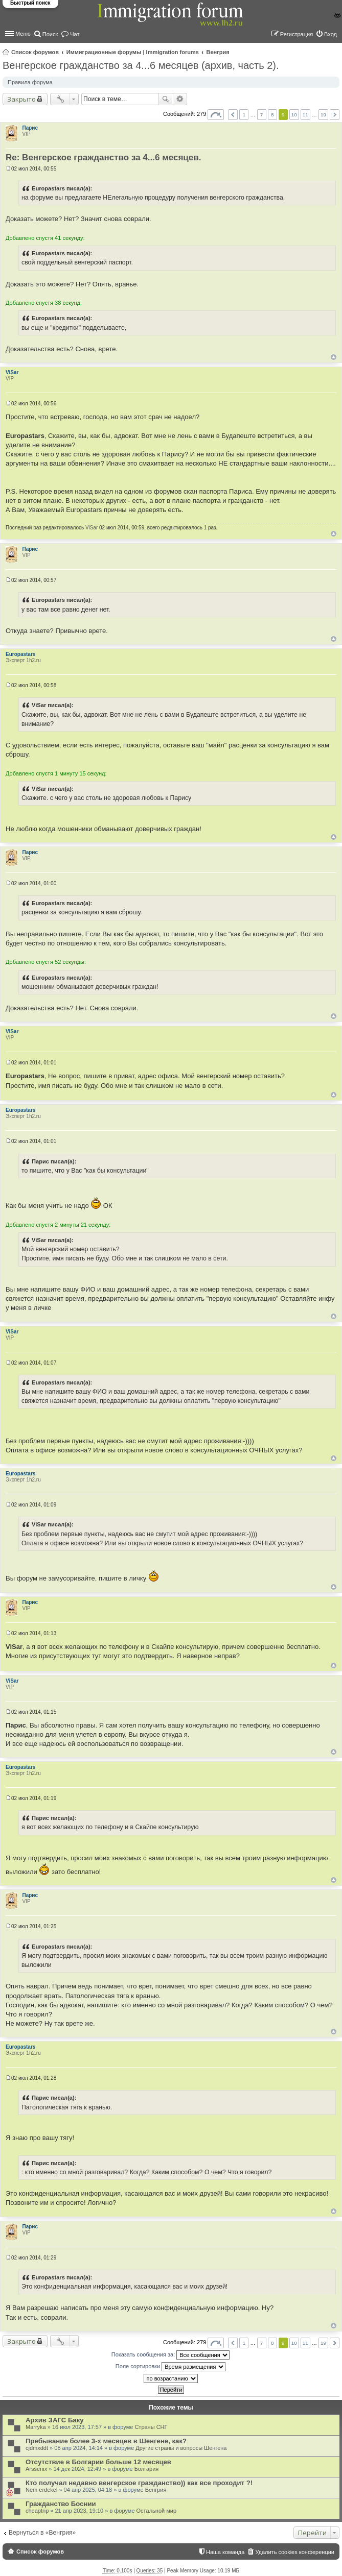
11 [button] (305, 114)
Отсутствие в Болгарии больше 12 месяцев (98, 2462)
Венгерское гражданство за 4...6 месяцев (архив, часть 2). (141, 65)
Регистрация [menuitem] (296, 34)
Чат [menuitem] (74, 34)
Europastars (20, 654)
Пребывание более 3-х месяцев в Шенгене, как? (106, 2441)
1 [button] (244, 114)
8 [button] (272, 114)
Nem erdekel (41, 2490)
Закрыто (21, 99)
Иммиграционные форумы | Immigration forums (132, 52)
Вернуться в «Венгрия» (42, 2532)
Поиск (165, 99)
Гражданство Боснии (61, 2504)
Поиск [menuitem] (50, 34)
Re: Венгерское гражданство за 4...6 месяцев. (103, 157)
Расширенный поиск (180, 99)
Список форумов (35, 52)
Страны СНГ (150, 2427)
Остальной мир (156, 2511)
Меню (23, 34)
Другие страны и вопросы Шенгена (180, 2448)
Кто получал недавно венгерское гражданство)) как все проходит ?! (139, 2483)
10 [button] (294, 114)
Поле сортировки (170, 2366)
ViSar (12, 372)
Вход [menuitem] (330, 34)
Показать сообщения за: (170, 2355)
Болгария (146, 2469)
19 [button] (323, 114)
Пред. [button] (233, 114)
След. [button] (334, 114)
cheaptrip (37, 2511)
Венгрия (218, 52)
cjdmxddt (37, 2448)
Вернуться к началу (333, 357)
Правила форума (30, 82)
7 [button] (261, 114)
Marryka (36, 2427)
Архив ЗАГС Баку (55, 2420)
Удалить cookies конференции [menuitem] (294, 2552)
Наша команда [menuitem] (225, 2552)
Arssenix (36, 2469)
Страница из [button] (216, 114)
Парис (30, 128)
